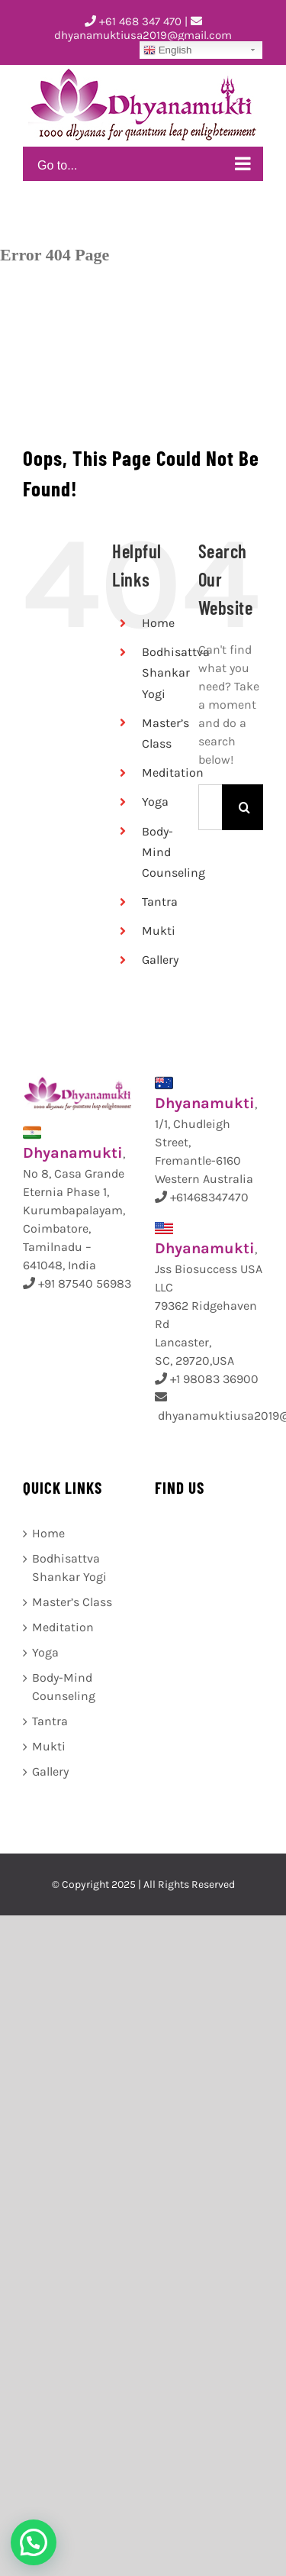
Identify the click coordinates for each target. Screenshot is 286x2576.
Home (158, 623)
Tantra (160, 901)
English (167, 50)
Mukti (158, 930)
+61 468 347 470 (133, 21)
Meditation (173, 772)
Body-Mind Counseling (63, 1686)
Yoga (155, 801)
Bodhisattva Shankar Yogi (176, 672)
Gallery (160, 959)
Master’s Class (72, 1602)
